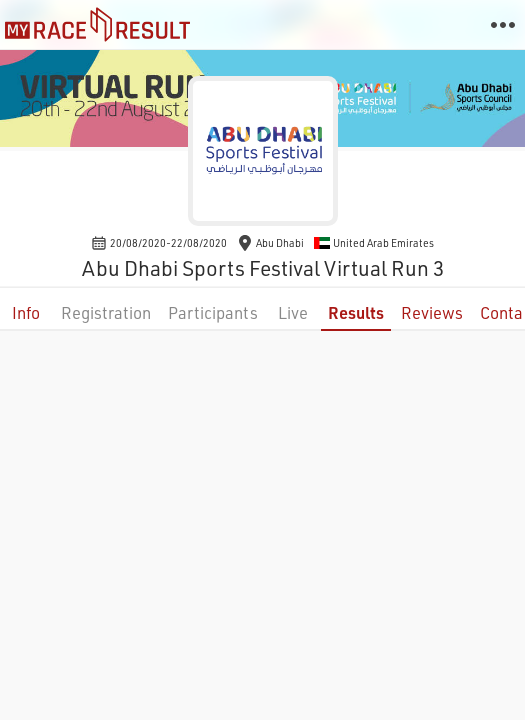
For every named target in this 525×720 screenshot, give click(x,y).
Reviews (432, 312)
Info (26, 312)
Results (356, 312)
